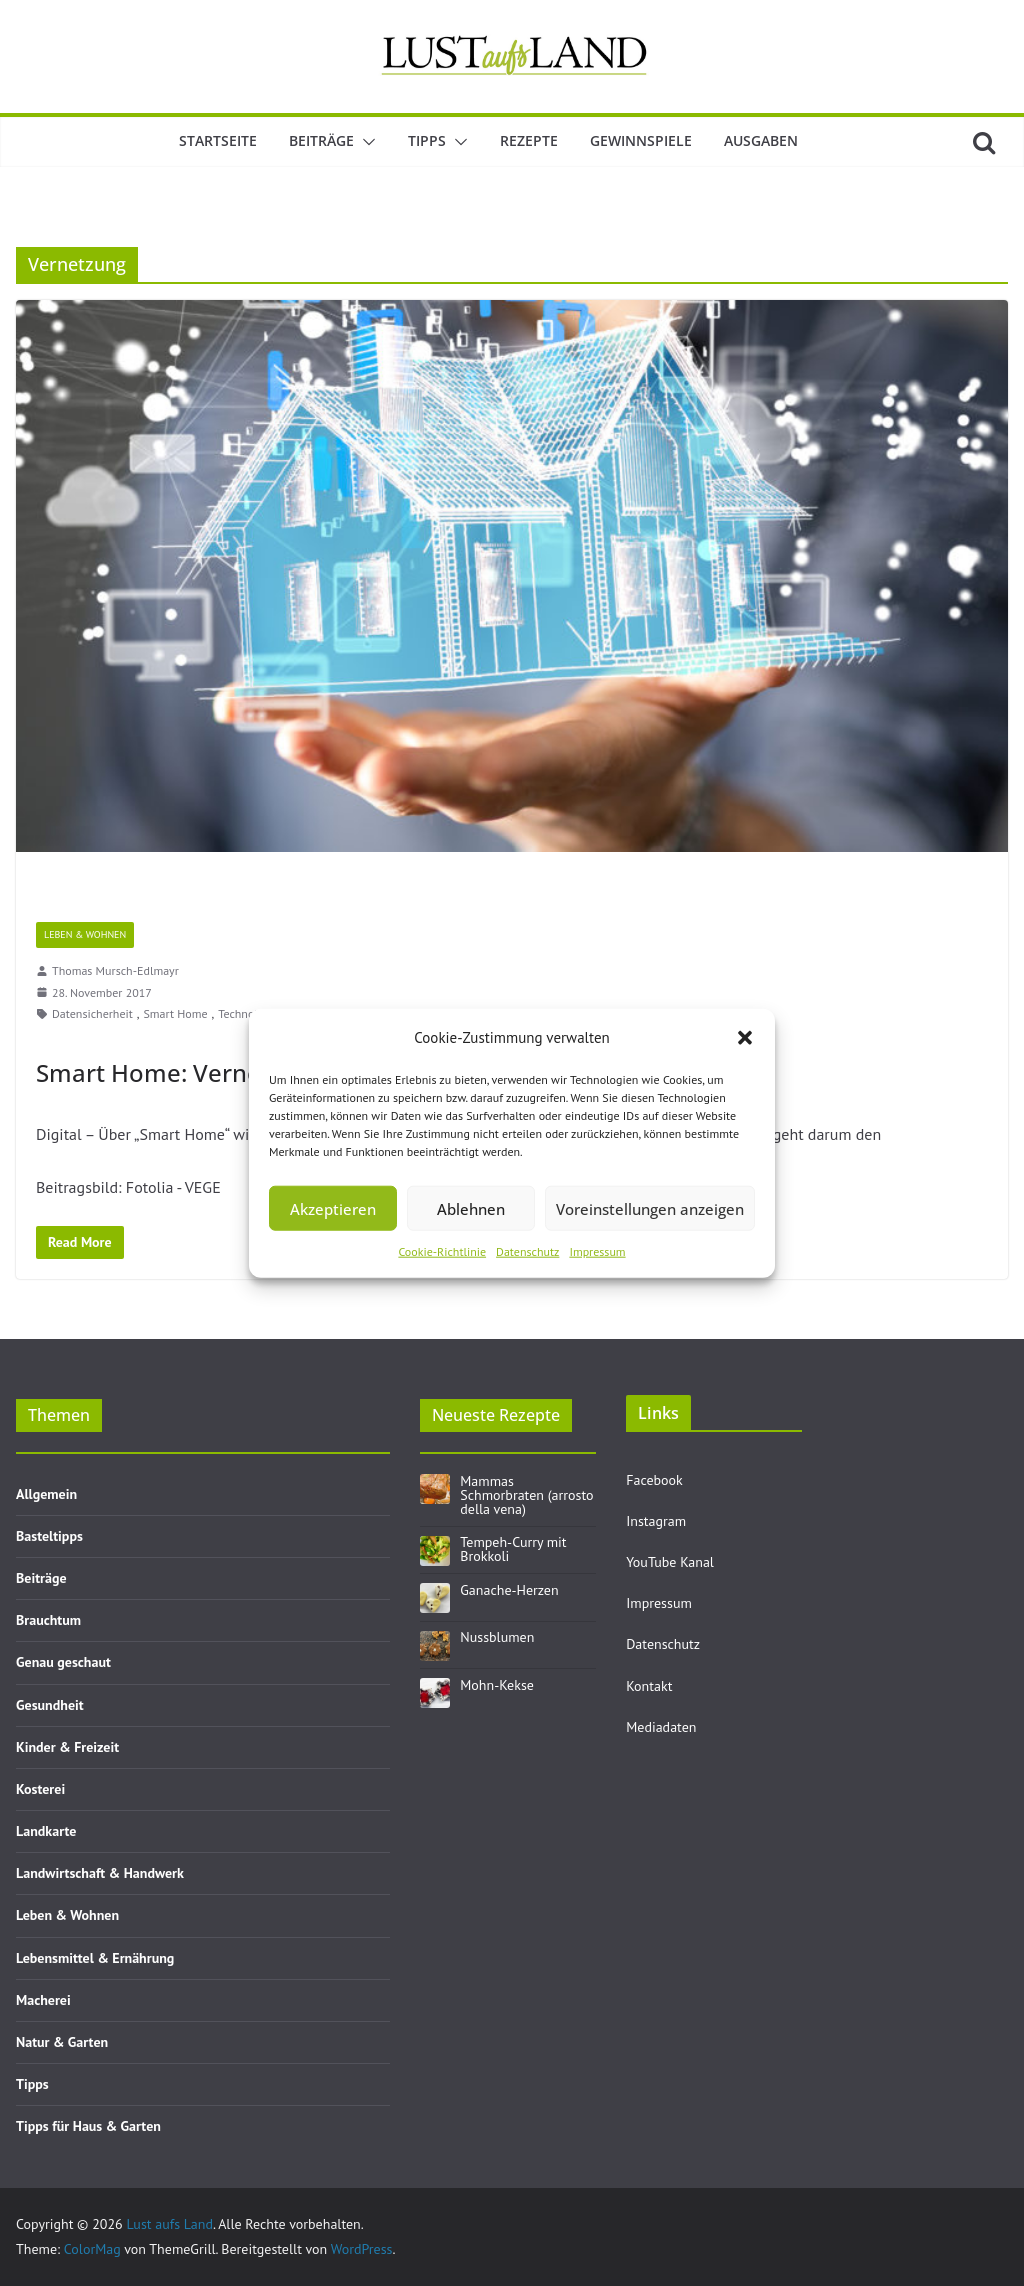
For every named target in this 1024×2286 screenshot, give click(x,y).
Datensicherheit (92, 1013)
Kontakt (649, 1686)
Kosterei (40, 1789)
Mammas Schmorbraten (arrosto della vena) (526, 1495)
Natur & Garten (62, 2042)
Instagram (656, 1521)
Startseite (218, 140)
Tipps (427, 140)
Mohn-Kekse (497, 1685)
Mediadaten (661, 1727)
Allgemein (46, 1494)
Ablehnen (471, 1208)
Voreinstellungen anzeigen (650, 1208)
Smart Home (175, 1013)
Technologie (249, 1013)
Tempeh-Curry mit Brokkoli (513, 1549)
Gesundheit (50, 1705)
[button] (745, 1037)
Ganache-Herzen (509, 1590)
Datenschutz (527, 1251)
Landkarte (46, 1831)
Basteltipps (49, 1536)
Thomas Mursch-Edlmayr (115, 970)
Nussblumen (497, 1637)
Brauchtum (48, 1620)
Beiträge (321, 140)
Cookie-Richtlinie (442, 1251)
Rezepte (529, 140)
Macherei (43, 2000)
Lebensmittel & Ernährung (95, 1958)
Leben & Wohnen (85, 934)
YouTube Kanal (670, 1562)
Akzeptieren (333, 1208)
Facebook (654, 1480)
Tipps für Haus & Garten (88, 2126)
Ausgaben (761, 140)
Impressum (597, 1251)
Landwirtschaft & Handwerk (100, 1873)
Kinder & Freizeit (67, 1747)
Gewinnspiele (641, 140)
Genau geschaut (63, 1662)
